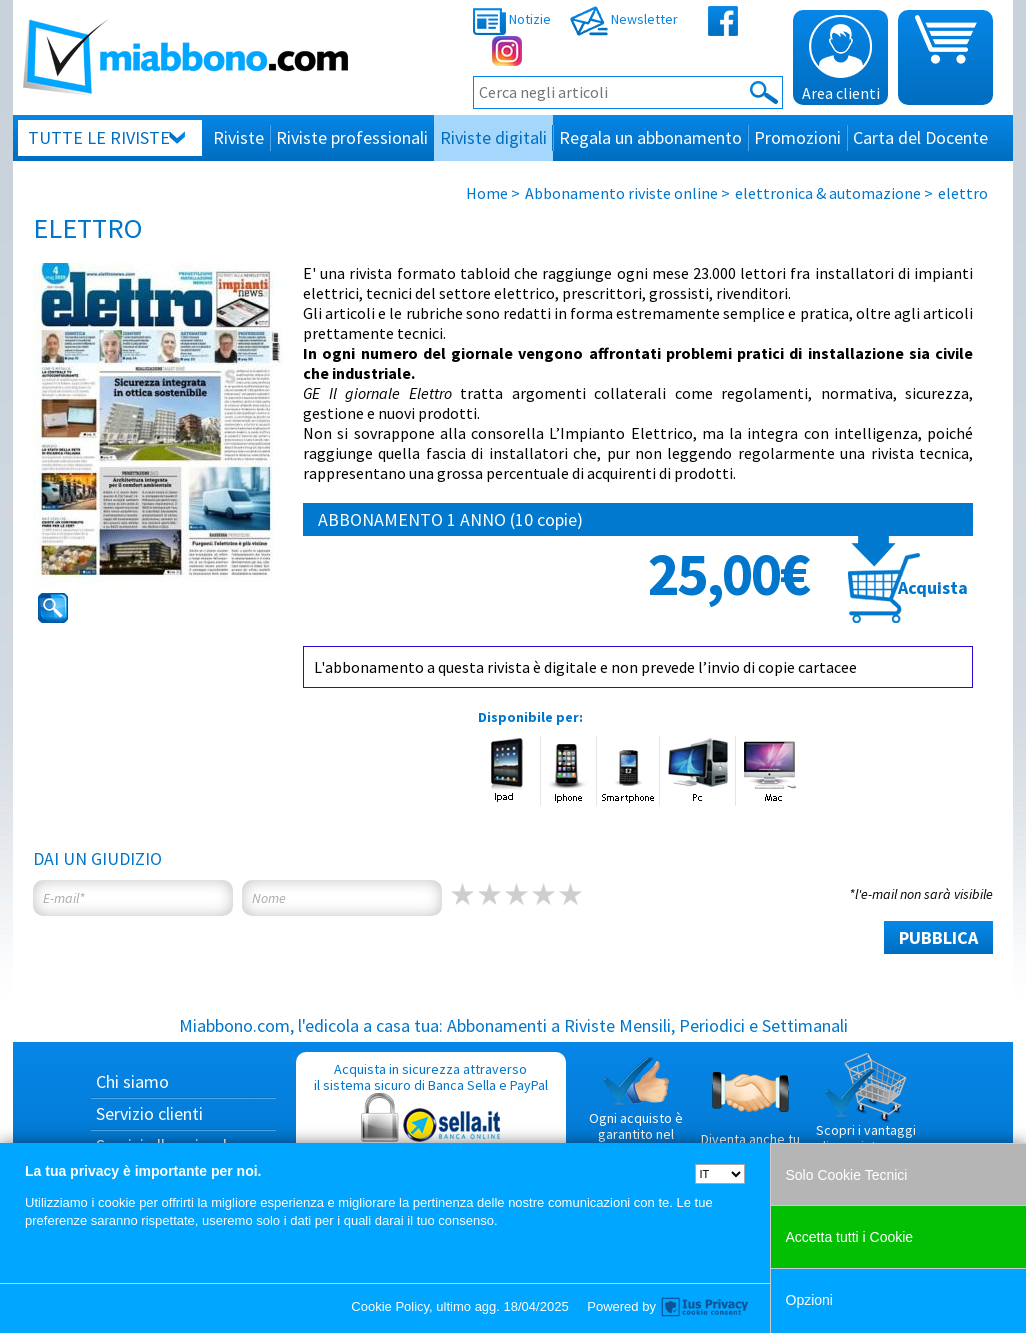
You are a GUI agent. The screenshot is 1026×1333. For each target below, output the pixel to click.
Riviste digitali (493, 137)
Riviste (238, 137)
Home (487, 193)
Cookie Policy (390, 1306)
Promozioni (797, 137)
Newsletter (624, 19)
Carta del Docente (920, 137)
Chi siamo (132, 1081)
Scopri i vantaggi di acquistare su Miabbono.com (866, 1111)
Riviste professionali (352, 137)
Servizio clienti (149, 1113)
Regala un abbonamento (650, 137)
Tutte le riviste (99, 137)
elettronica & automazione (828, 193)
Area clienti (841, 59)
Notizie (512, 19)
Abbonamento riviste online (621, 193)
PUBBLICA (938, 937)
